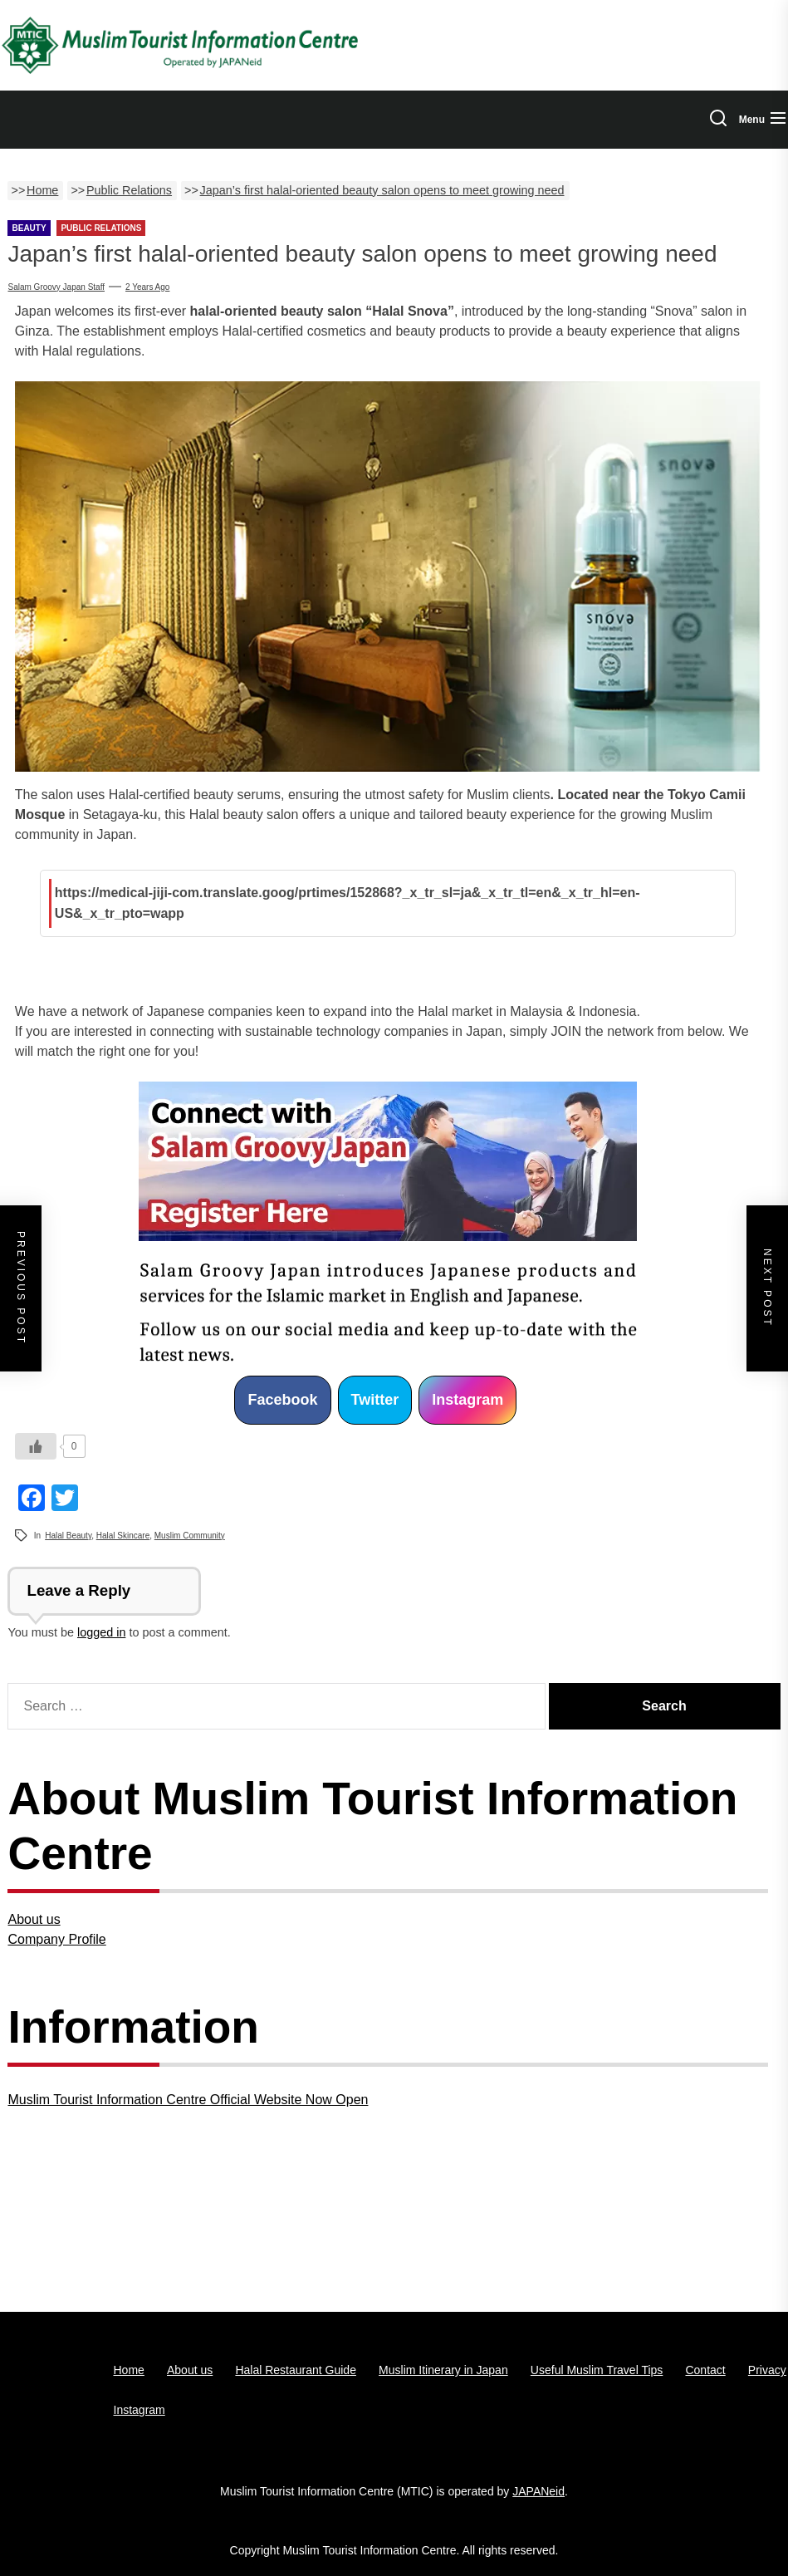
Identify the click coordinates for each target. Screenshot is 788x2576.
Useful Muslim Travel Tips (597, 2370)
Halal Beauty (68, 1535)
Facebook (282, 1399)
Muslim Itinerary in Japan (443, 2370)
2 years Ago (147, 287)
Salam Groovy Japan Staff (56, 287)
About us (33, 1919)
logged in (101, 1632)
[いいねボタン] (35, 1446)
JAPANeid (538, 2491)
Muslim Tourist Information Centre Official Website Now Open (187, 2100)
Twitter (375, 1399)
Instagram (467, 1399)
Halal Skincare (122, 1535)
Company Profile (56, 1939)
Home (129, 2370)
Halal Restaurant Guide (295, 2370)
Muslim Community (189, 1535)
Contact (705, 2370)
